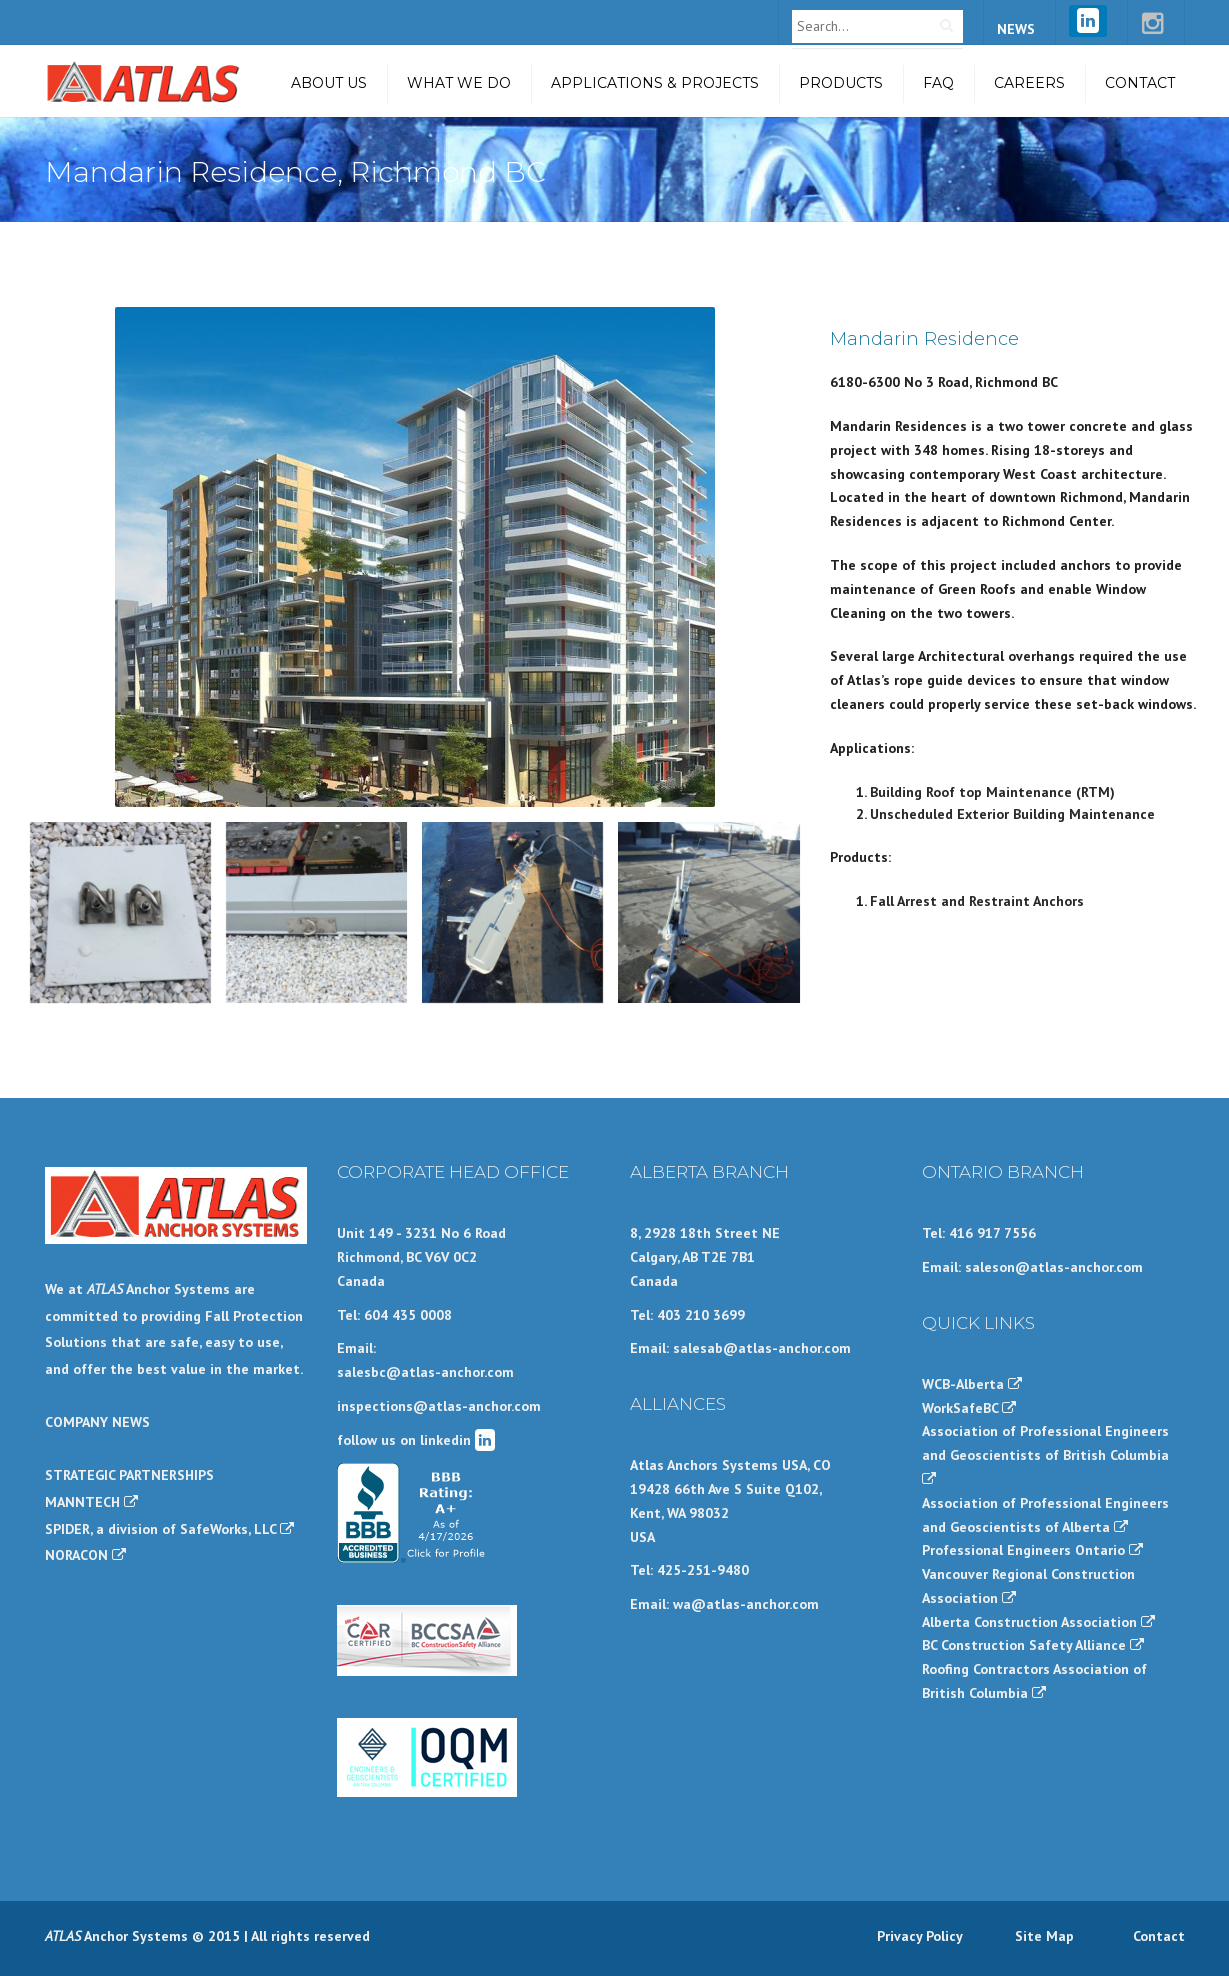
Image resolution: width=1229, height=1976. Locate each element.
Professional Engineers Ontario (1032, 1550)
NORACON (85, 1555)
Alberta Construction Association (1038, 1622)
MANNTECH (91, 1502)
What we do (459, 83)
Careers (1029, 83)
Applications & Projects (655, 83)
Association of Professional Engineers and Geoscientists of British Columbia (1045, 1454)
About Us (329, 83)
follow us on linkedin (416, 1440)
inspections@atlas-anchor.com (439, 1406)
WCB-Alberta (972, 1384)
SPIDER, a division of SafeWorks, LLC (169, 1529)
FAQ (938, 83)
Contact (1140, 83)
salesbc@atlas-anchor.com (425, 1372)
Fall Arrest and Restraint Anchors (977, 901)
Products (841, 83)
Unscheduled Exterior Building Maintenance (1012, 814)
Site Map (1044, 1936)
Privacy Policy (920, 1936)
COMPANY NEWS (97, 1422)
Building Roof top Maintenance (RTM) (992, 792)
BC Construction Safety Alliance (1033, 1645)
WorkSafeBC (969, 1408)
